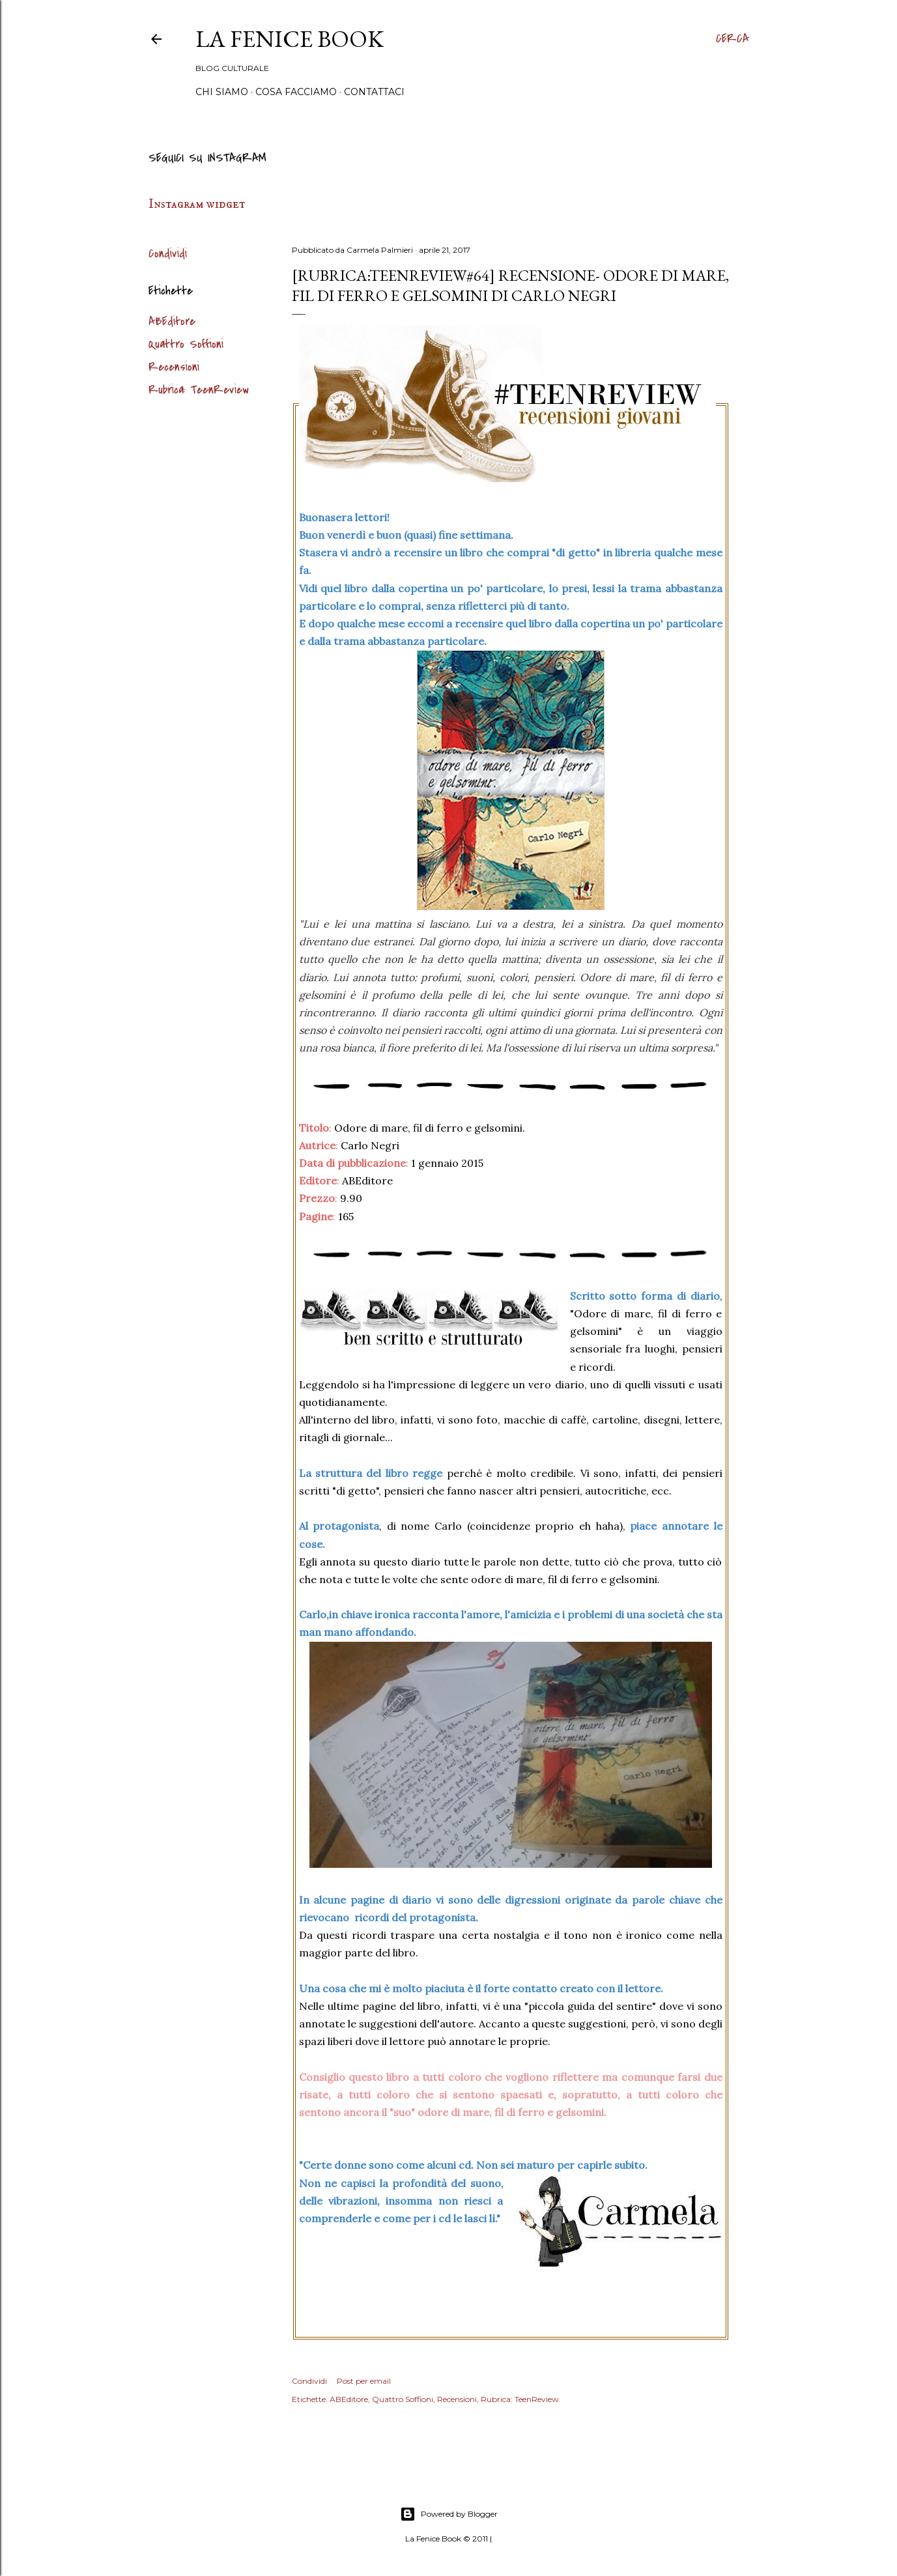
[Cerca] (732, 39)
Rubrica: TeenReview (199, 390)
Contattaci (374, 92)
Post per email (364, 2381)
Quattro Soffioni (186, 344)
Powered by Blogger (449, 2514)
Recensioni (174, 367)
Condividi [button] (168, 254)
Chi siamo (221, 92)
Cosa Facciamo (296, 92)
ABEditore (172, 321)
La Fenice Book (289, 38)
